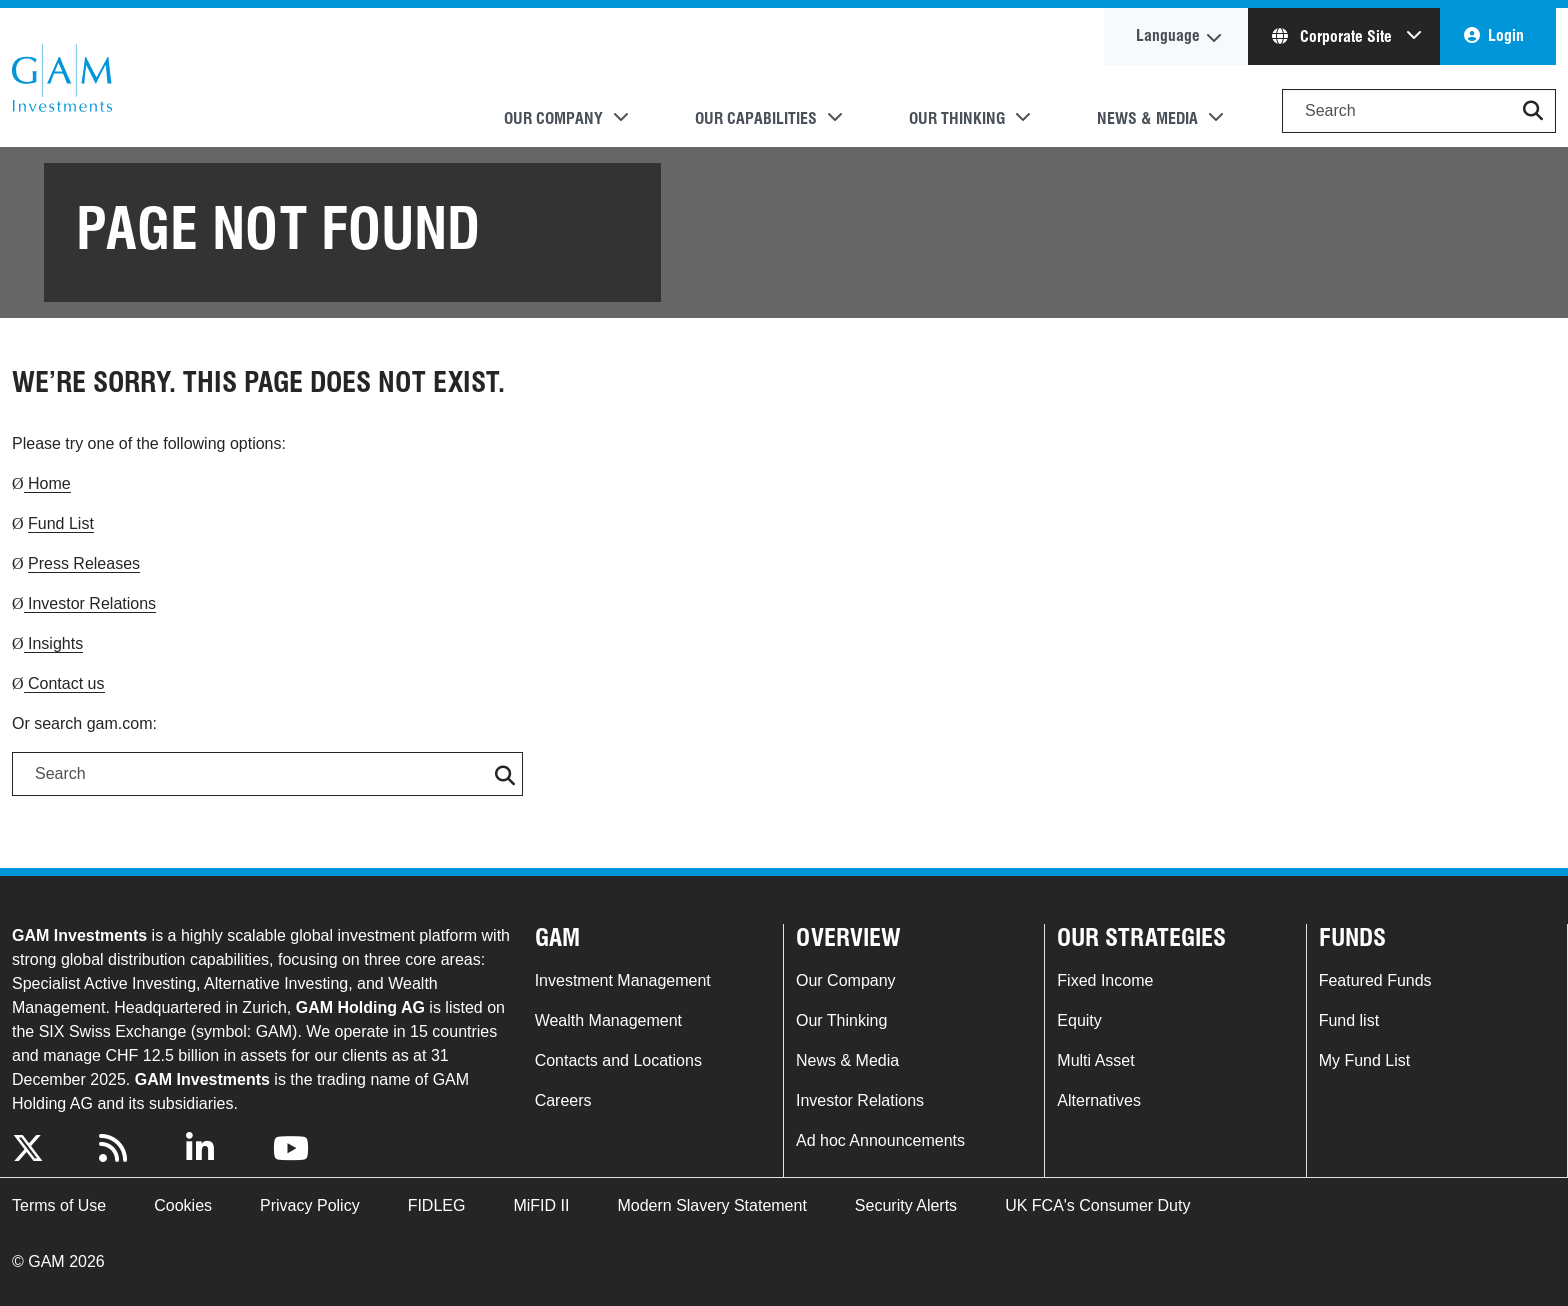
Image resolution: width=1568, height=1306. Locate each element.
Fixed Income (1105, 980)
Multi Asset (1095, 1060)
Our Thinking (841, 1020)
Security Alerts (906, 1205)
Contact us (64, 683)
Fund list (1349, 1020)
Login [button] (1506, 35)
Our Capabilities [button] (756, 118)
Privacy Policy (310, 1205)
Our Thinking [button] (957, 118)
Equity (1079, 1020)
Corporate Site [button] (1334, 36)
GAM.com (62, 78)
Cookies (183, 1205)
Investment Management (623, 980)
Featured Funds (1375, 980)
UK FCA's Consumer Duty (1097, 1205)
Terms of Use (59, 1205)
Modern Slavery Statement (711, 1205)
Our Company (846, 980)
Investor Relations (90, 603)
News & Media (847, 1060)
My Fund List (1365, 1060)
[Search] (1419, 111)
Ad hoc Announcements (880, 1140)
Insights (54, 643)
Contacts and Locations (618, 1060)
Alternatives (1099, 1100)
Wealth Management (608, 1020)
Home (47, 483)
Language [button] (1168, 35)
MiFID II (541, 1205)
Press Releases (84, 563)
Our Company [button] (553, 118)
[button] (1533, 111)
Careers (563, 1100)
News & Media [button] (1147, 118)
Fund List (61, 523)
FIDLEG (437, 1205)
